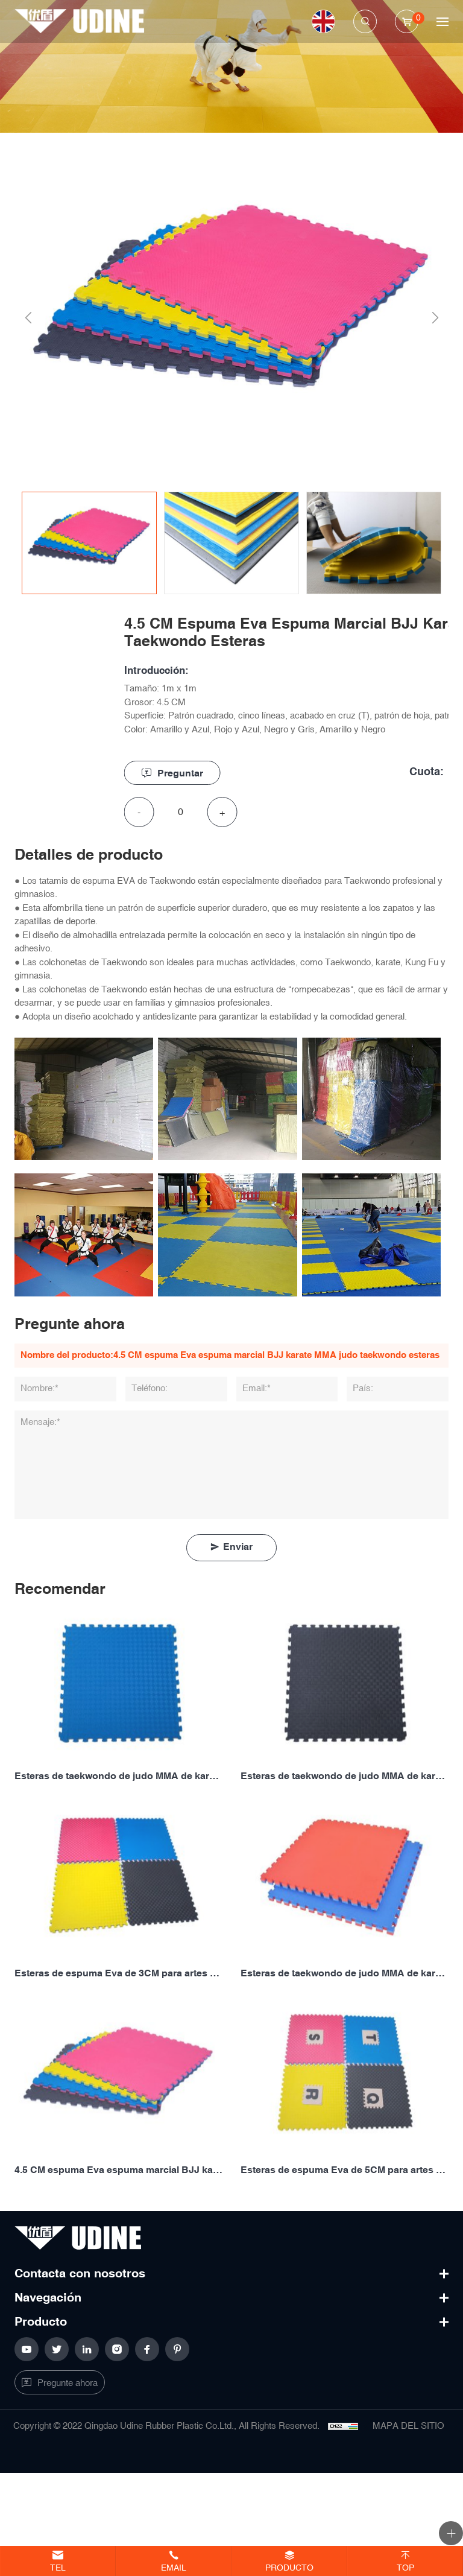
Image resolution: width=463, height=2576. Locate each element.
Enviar (238, 1547)
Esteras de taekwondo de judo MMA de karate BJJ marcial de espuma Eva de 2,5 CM (345, 1776)
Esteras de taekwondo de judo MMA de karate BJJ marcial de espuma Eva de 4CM (345, 1973)
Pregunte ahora (67, 2383)
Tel (58, 2568)
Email (173, 2568)
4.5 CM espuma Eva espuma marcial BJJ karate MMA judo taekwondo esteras (118, 2170)
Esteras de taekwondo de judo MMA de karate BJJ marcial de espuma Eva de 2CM (118, 1776)
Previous (24, 318)
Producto (289, 2568)
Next (431, 318)
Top (405, 2568)
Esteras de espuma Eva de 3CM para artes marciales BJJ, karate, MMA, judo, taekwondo (118, 1973)
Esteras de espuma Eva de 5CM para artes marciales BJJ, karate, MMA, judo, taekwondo (345, 2170)
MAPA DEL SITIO (408, 2426)
